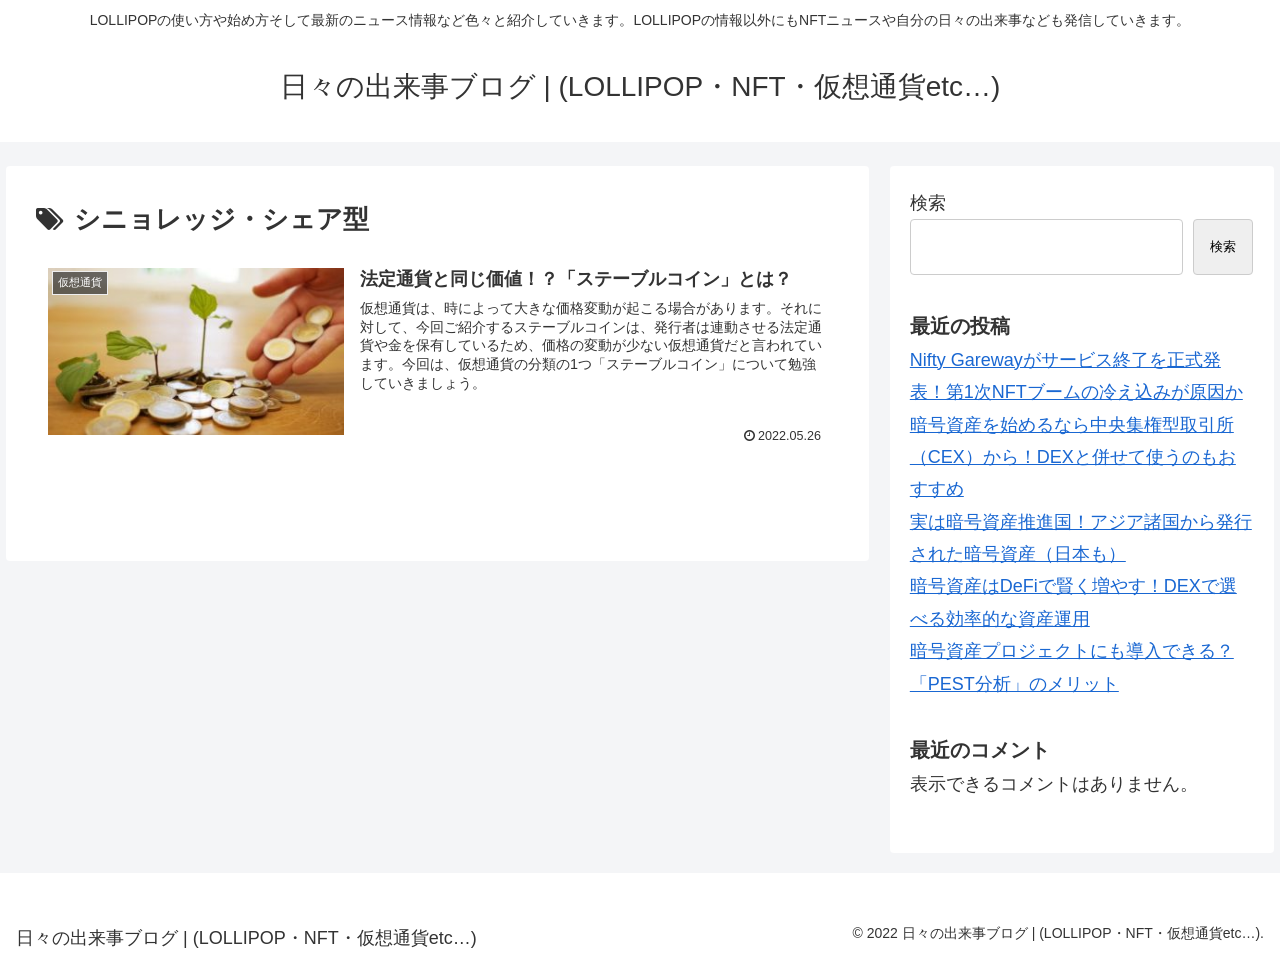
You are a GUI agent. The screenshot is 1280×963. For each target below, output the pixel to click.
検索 (928, 203)
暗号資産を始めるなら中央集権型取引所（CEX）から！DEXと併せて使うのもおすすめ (1073, 457)
